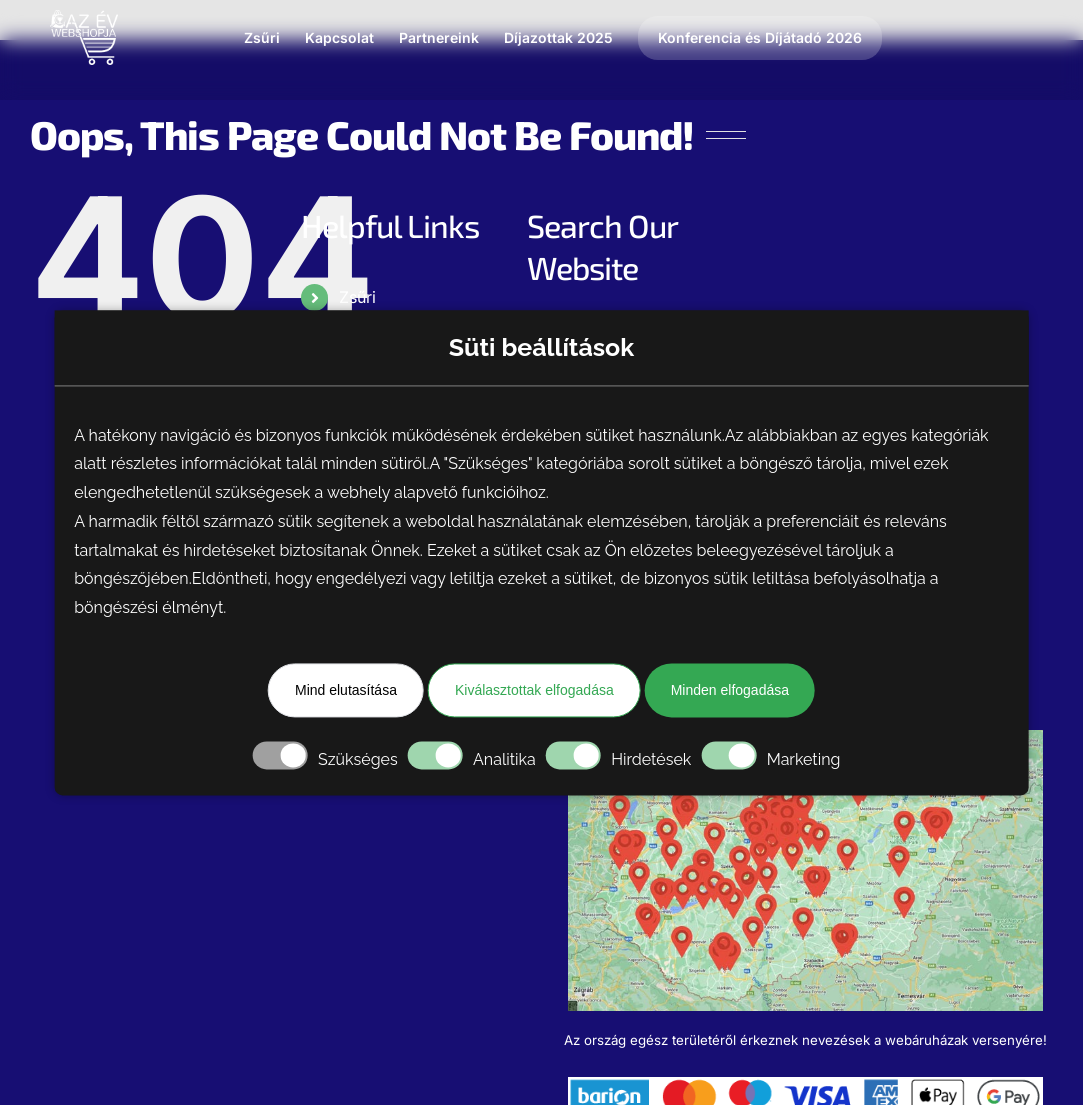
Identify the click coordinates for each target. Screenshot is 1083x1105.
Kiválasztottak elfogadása (534, 690)
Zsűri (357, 297)
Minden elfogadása (730, 690)
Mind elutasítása (346, 690)
